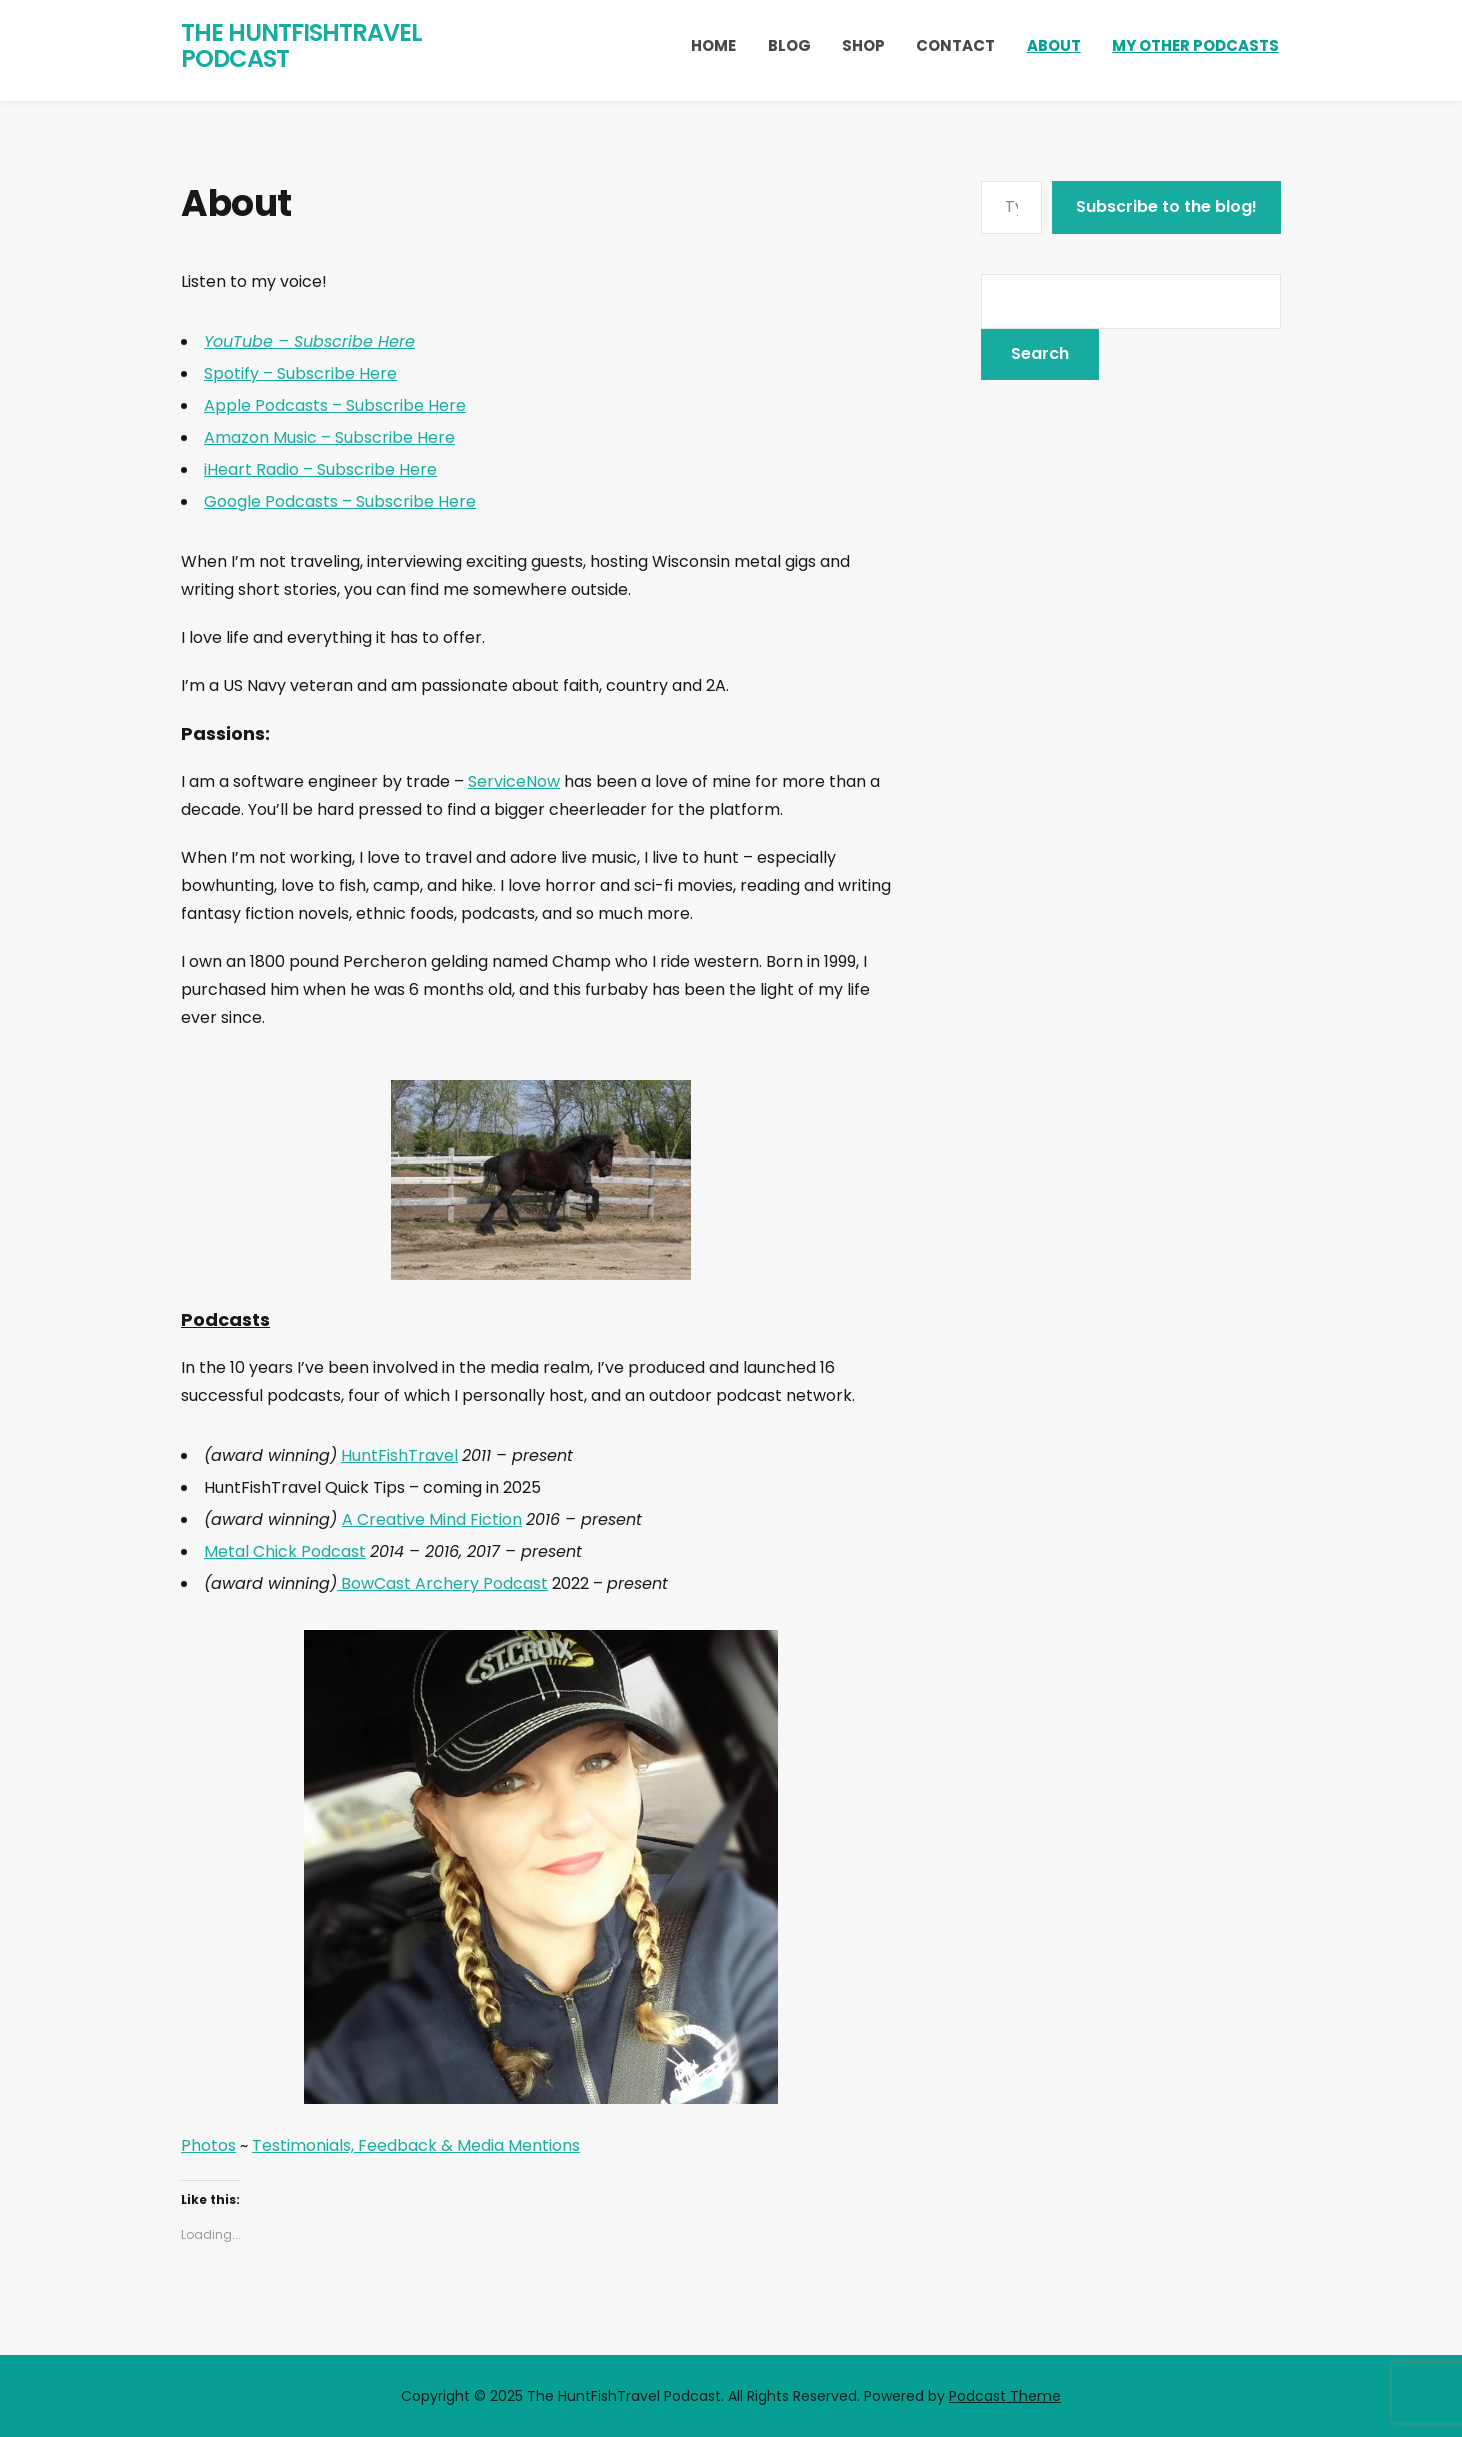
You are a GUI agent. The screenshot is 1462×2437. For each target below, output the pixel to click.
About (1054, 45)
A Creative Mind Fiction (432, 1519)
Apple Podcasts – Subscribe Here (335, 405)
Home (713, 45)
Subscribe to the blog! (1166, 206)
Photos (208, 2145)
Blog (789, 45)
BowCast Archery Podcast (442, 1583)
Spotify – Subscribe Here (300, 373)
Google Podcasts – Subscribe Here (340, 501)
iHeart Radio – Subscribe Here (320, 469)
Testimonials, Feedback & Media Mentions (416, 2145)
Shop (863, 45)
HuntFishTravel (399, 1455)
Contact (955, 45)
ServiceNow (514, 781)
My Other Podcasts (1195, 45)
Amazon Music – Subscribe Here (329, 437)
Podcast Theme (1005, 2396)
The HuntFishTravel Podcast (301, 45)
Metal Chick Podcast (285, 1551)
